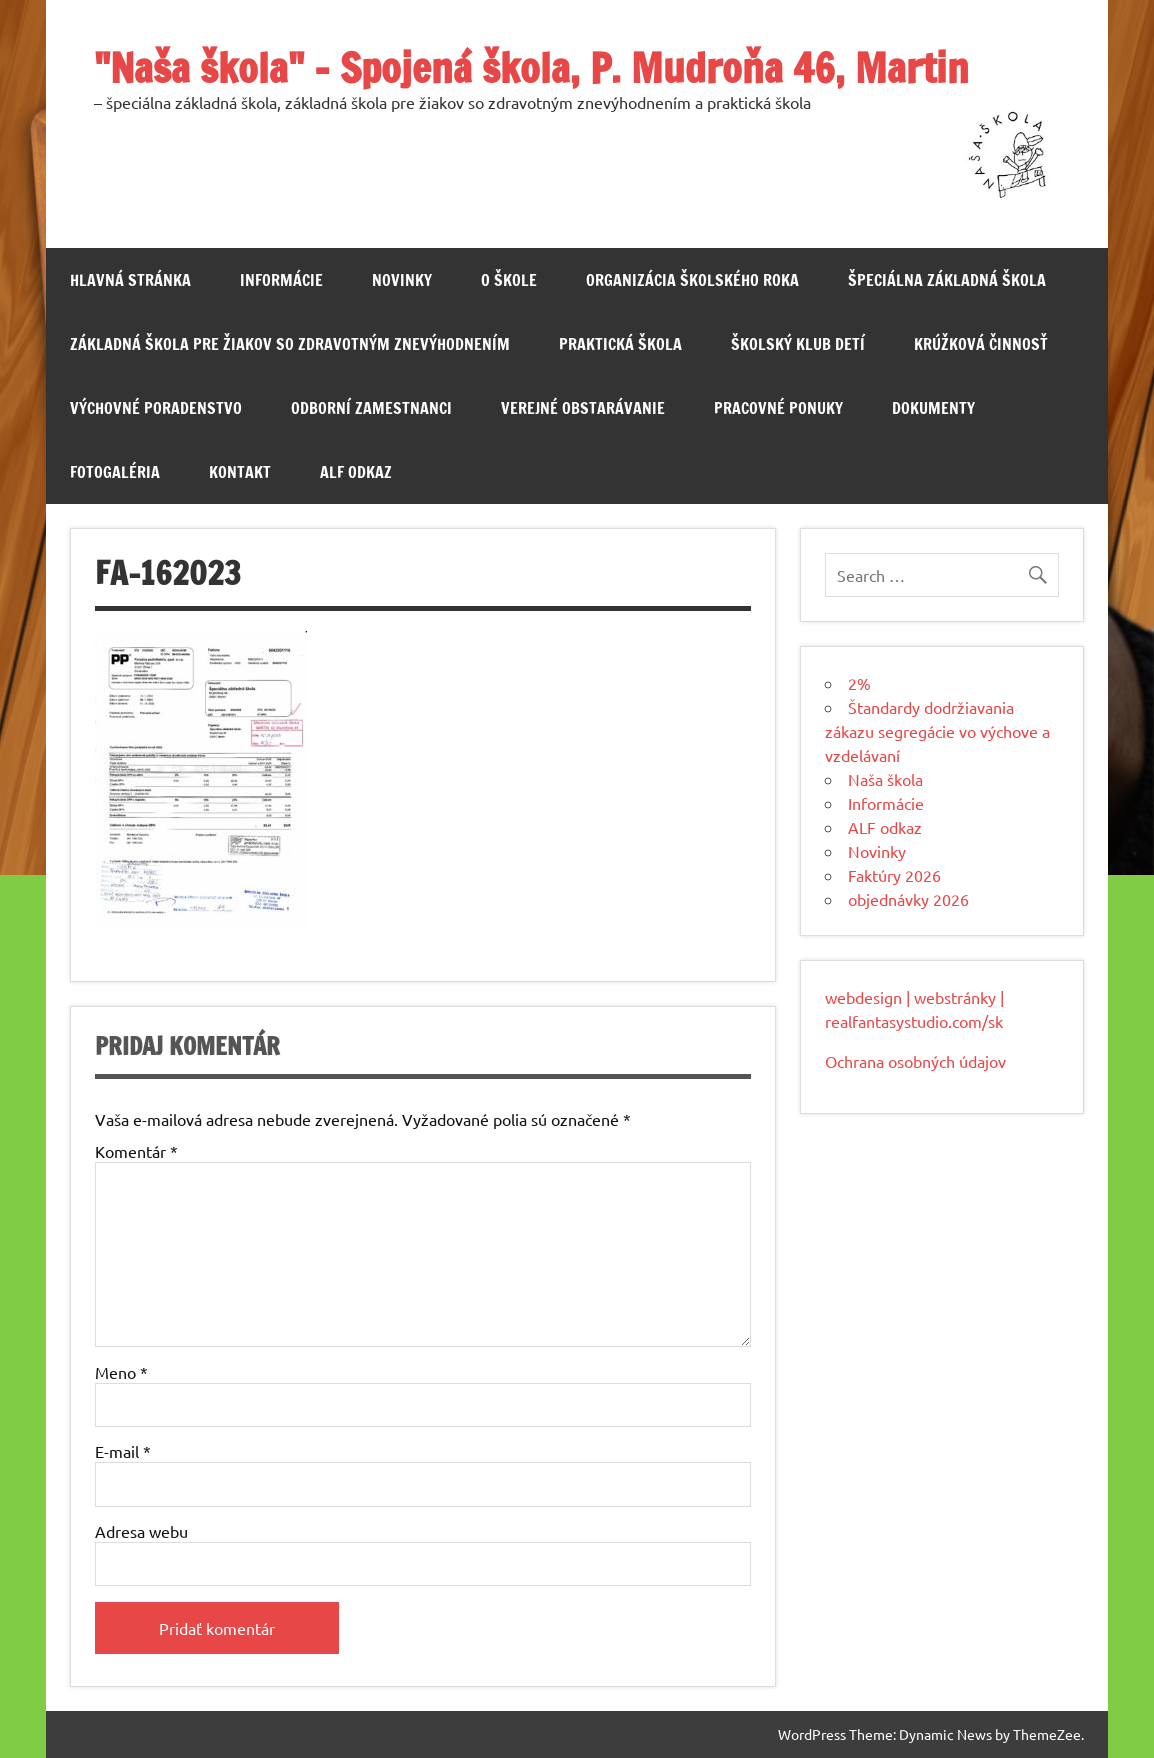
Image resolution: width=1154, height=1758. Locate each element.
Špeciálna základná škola (947, 280)
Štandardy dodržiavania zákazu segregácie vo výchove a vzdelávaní (937, 731)
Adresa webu (141, 1531)
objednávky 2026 (908, 899)
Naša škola (885, 779)
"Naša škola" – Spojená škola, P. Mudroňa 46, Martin (531, 67)
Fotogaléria (115, 472)
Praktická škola (620, 344)
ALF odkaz (356, 472)
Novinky (402, 280)
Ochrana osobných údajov (915, 1061)
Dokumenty (933, 408)
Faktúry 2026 (894, 875)
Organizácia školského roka (692, 280)
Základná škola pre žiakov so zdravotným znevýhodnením (290, 344)
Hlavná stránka (130, 280)
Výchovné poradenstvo (156, 408)
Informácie (281, 280)
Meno (121, 1372)
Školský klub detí (798, 344)
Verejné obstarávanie (583, 408)
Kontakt (240, 472)
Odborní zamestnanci (371, 408)
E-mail (123, 1451)
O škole (509, 280)
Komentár (136, 1151)
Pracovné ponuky (778, 408)
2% (859, 683)
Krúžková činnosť (981, 344)
